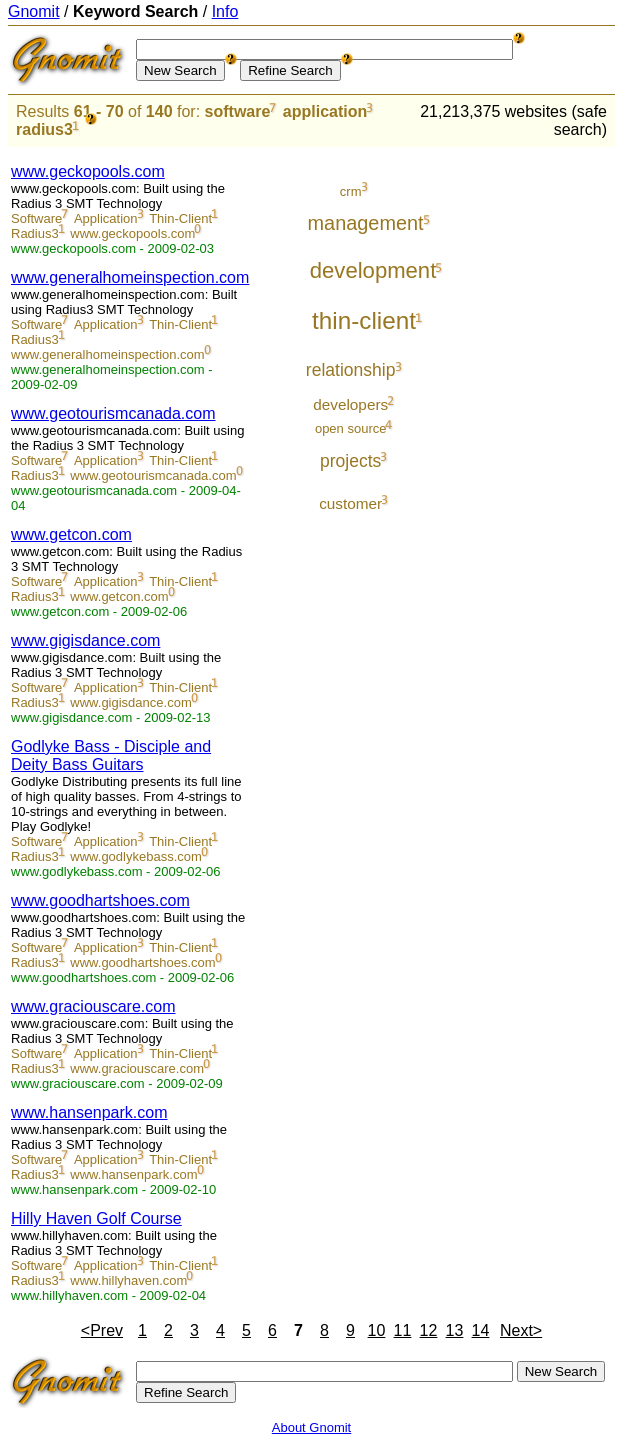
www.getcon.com (71, 534)
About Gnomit (312, 1427)
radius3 (44, 129)
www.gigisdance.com (85, 640)
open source (351, 428)
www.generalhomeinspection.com (130, 277)
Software (36, 218)
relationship (351, 370)
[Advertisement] (540, 450)
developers (350, 404)
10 (377, 1330)
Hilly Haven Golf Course (96, 1218)
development (373, 270)
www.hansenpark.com (89, 1112)
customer (350, 503)
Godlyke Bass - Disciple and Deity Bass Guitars (111, 755)
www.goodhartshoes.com (100, 900)
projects (350, 461)
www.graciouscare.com (93, 1006)
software (238, 111)
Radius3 (35, 233)
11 (403, 1330)
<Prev (102, 1330)
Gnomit (34, 11)
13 (455, 1330)
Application (106, 218)
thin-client (364, 320)
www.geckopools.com (88, 171)
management (366, 223)
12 (429, 1330)
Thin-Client (180, 218)
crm (351, 191)
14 (481, 1330)
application (325, 111)
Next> (521, 1330)
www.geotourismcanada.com (113, 413)
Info (225, 11)
